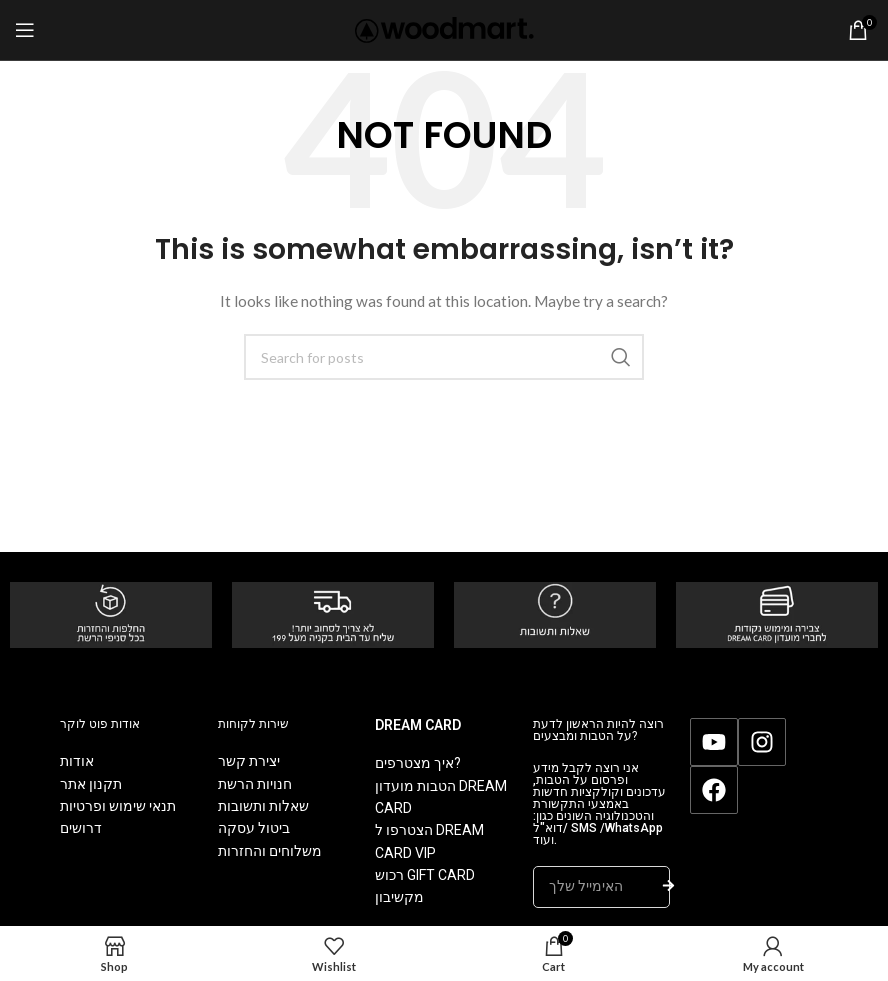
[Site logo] (444, 28)
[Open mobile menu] (25, 30)
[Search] (444, 357)
